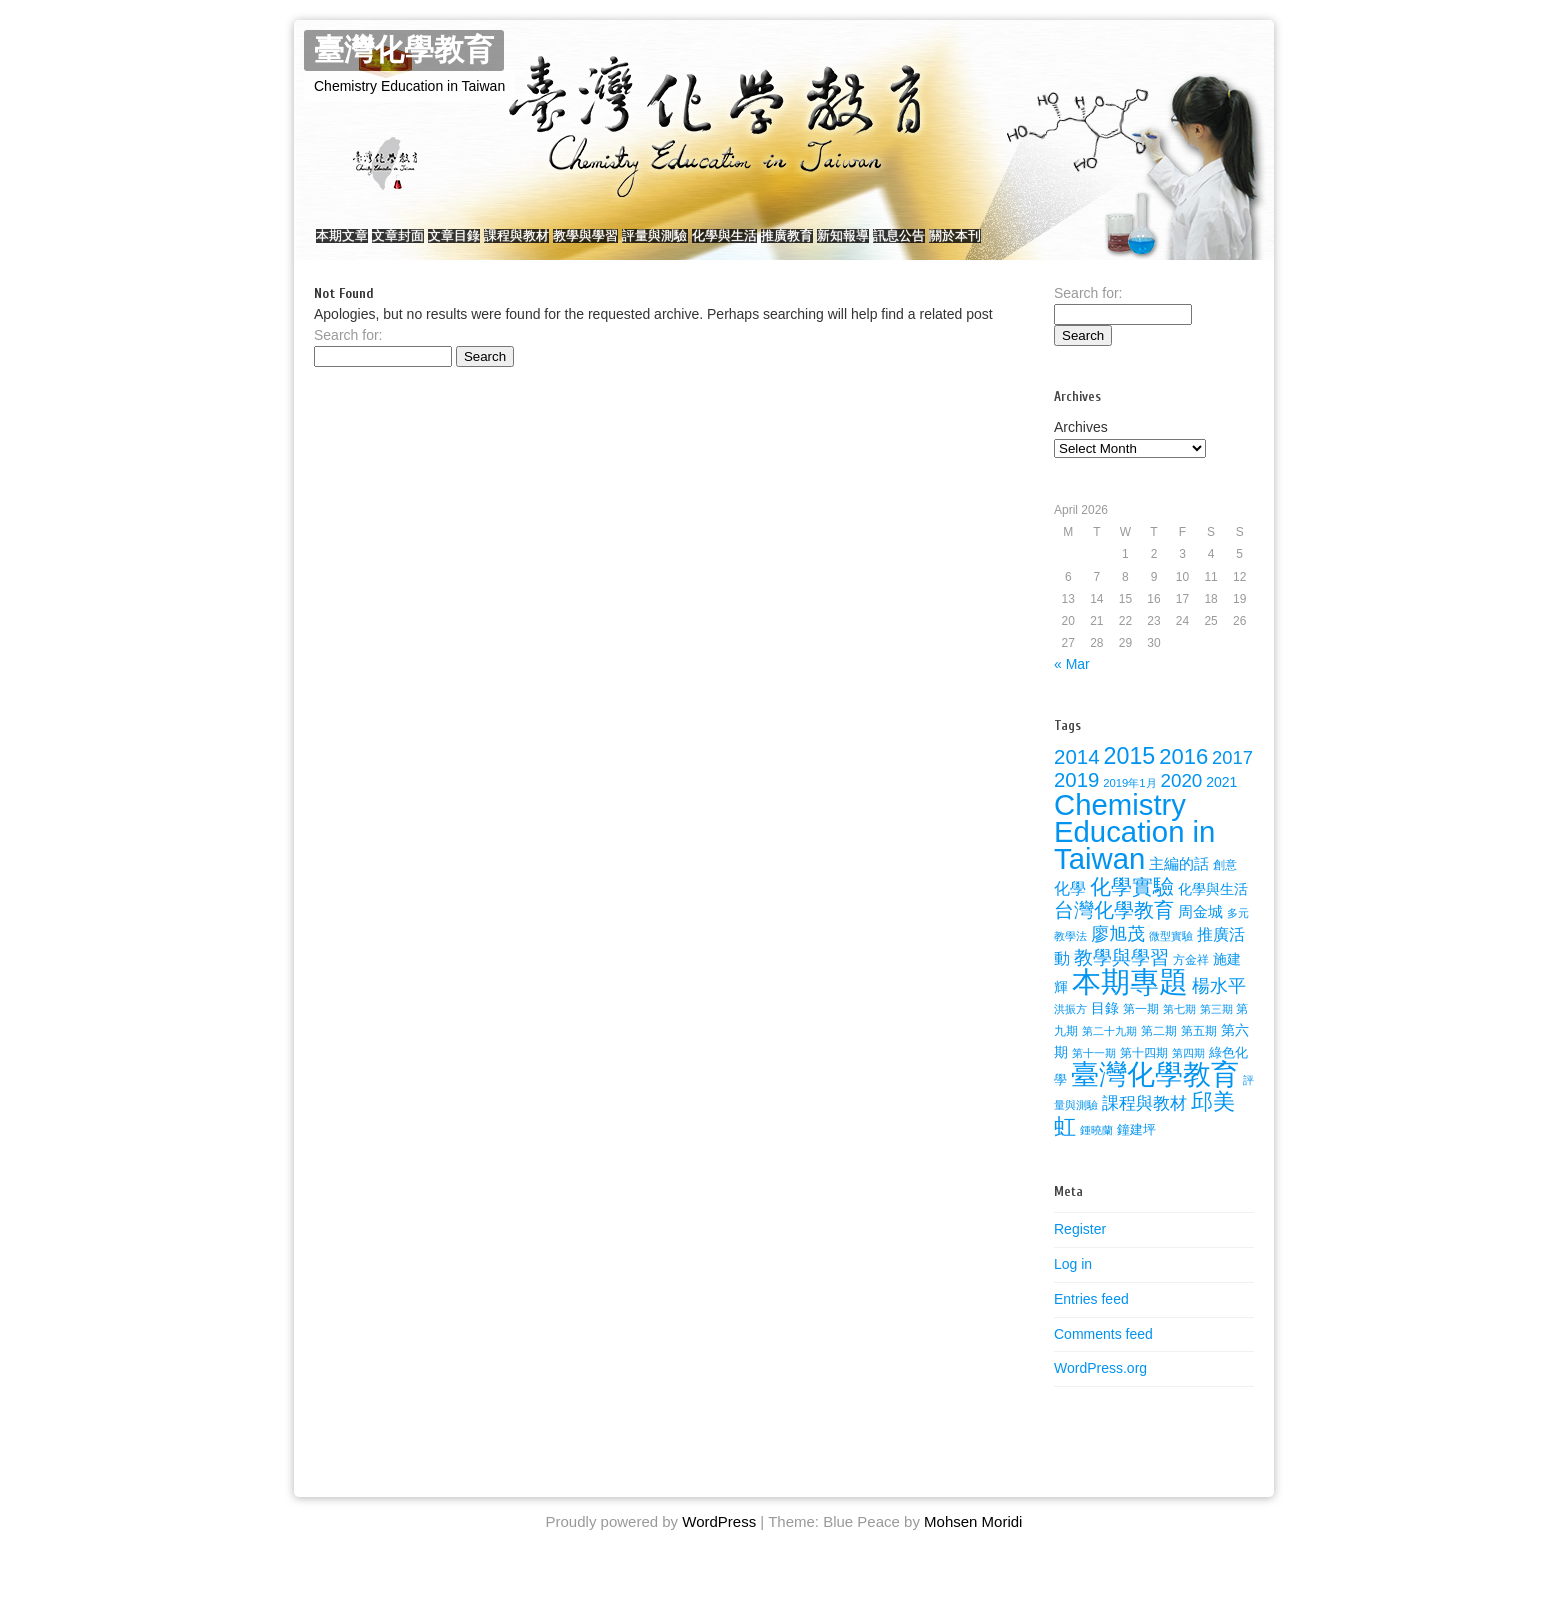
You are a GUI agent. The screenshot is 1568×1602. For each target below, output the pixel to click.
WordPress (719, 1541)
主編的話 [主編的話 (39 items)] (1179, 884)
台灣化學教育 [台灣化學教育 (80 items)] (1114, 930)
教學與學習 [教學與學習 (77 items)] (1121, 977)
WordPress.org (1100, 1388)
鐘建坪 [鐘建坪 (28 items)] (1136, 1149)
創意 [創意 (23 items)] (1225, 885)
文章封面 (428, 245)
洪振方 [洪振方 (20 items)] (1070, 1029)
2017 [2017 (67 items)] (1232, 777)
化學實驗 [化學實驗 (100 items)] (1132, 906)
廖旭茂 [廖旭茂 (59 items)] (1118, 954)
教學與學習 (675, 245)
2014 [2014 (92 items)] (1077, 776)
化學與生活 (853, 245)
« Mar (1072, 684)
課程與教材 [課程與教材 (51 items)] (1144, 1123)
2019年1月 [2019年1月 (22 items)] (1129, 803)
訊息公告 (1088, 245)
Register (1080, 1249)
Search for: (348, 355)
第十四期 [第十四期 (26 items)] (1144, 1073)
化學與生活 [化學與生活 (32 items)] (1213, 909)
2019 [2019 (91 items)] (1076, 800)
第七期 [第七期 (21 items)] (1179, 1029)
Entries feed (1091, 1319)
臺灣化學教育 (404, 50)
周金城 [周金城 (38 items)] (1200, 932)
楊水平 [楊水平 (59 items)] (1219, 1006)
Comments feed (1103, 1353)
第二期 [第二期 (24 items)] (1159, 1051)
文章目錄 (504, 245)
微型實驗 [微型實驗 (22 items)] (1171, 956)
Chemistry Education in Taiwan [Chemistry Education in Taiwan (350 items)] (1134, 851)
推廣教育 (936, 245)
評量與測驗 (764, 245)
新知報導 (1012, 245)
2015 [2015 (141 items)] (1130, 776)
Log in (1073, 1284)
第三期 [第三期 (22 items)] (1216, 1029)
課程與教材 (586, 245)
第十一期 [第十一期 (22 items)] (1094, 1073)
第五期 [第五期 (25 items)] (1199, 1051)
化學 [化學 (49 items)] (1070, 908)
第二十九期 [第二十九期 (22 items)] (1109, 1051)
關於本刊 (1164, 245)
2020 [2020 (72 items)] (1181, 800)
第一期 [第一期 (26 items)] (1141, 1029)
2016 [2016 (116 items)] (1183, 776)
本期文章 (352, 245)
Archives (1081, 447)
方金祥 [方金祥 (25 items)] (1191, 980)
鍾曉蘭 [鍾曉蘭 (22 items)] (1096, 1150)
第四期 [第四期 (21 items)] (1188, 1073)
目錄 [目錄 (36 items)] (1105, 1028)
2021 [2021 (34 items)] (1221, 802)
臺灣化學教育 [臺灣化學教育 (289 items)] (1155, 1094)
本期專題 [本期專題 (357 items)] (1130, 1001)
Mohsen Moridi (973, 1541)
